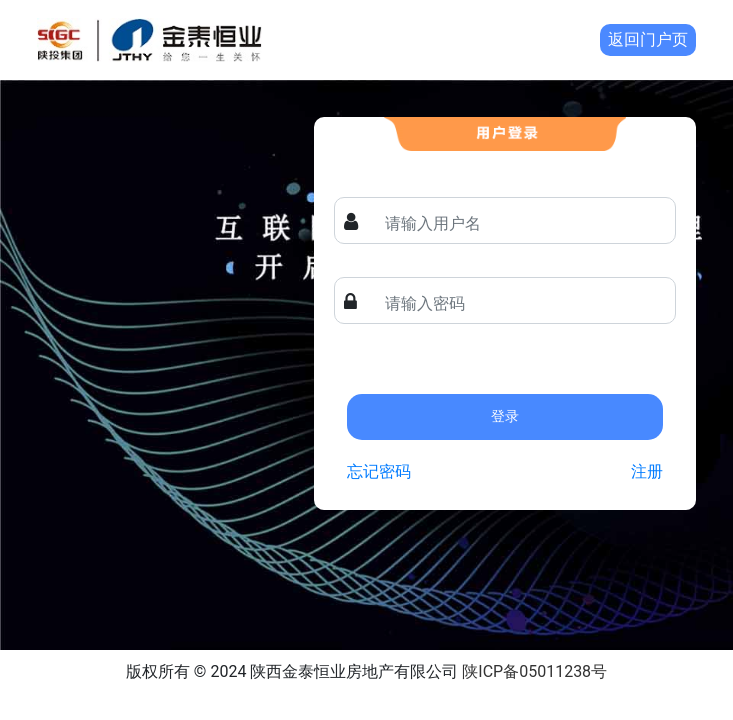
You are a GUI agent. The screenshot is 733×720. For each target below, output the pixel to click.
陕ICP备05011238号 (534, 671)
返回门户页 (648, 39)
